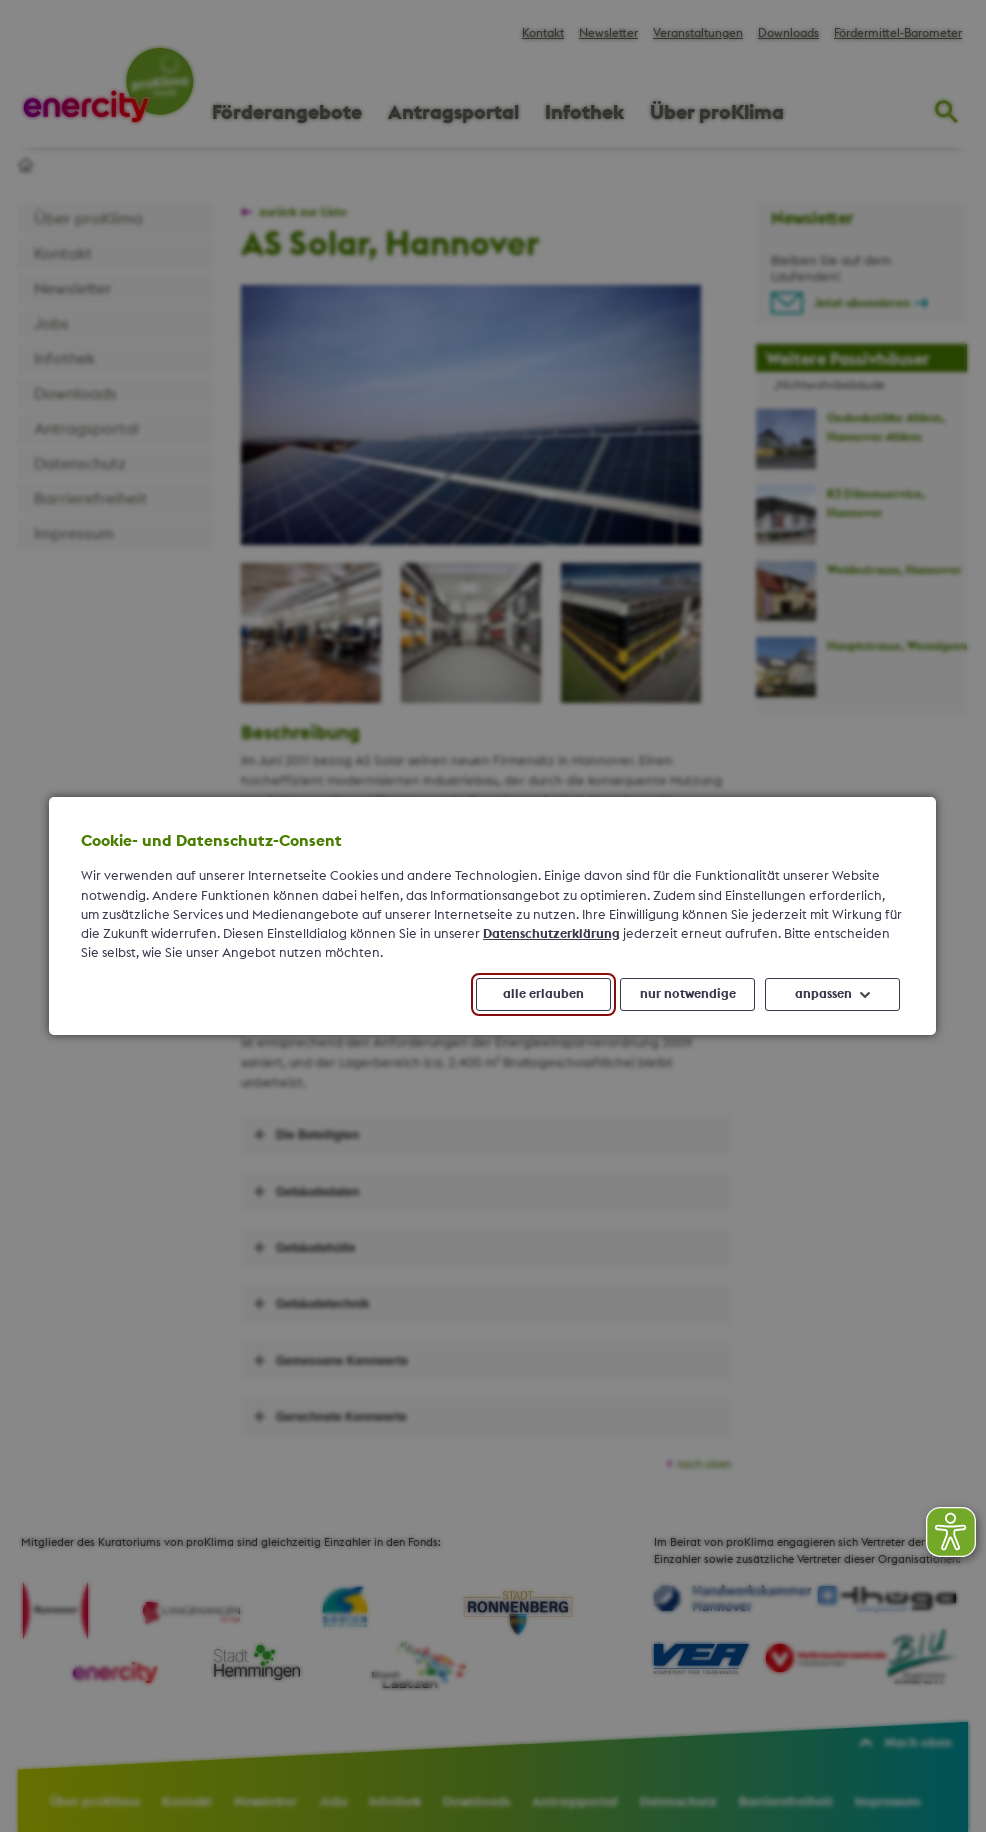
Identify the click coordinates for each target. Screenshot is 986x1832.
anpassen (823, 994)
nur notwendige (688, 994)
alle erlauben (543, 994)
